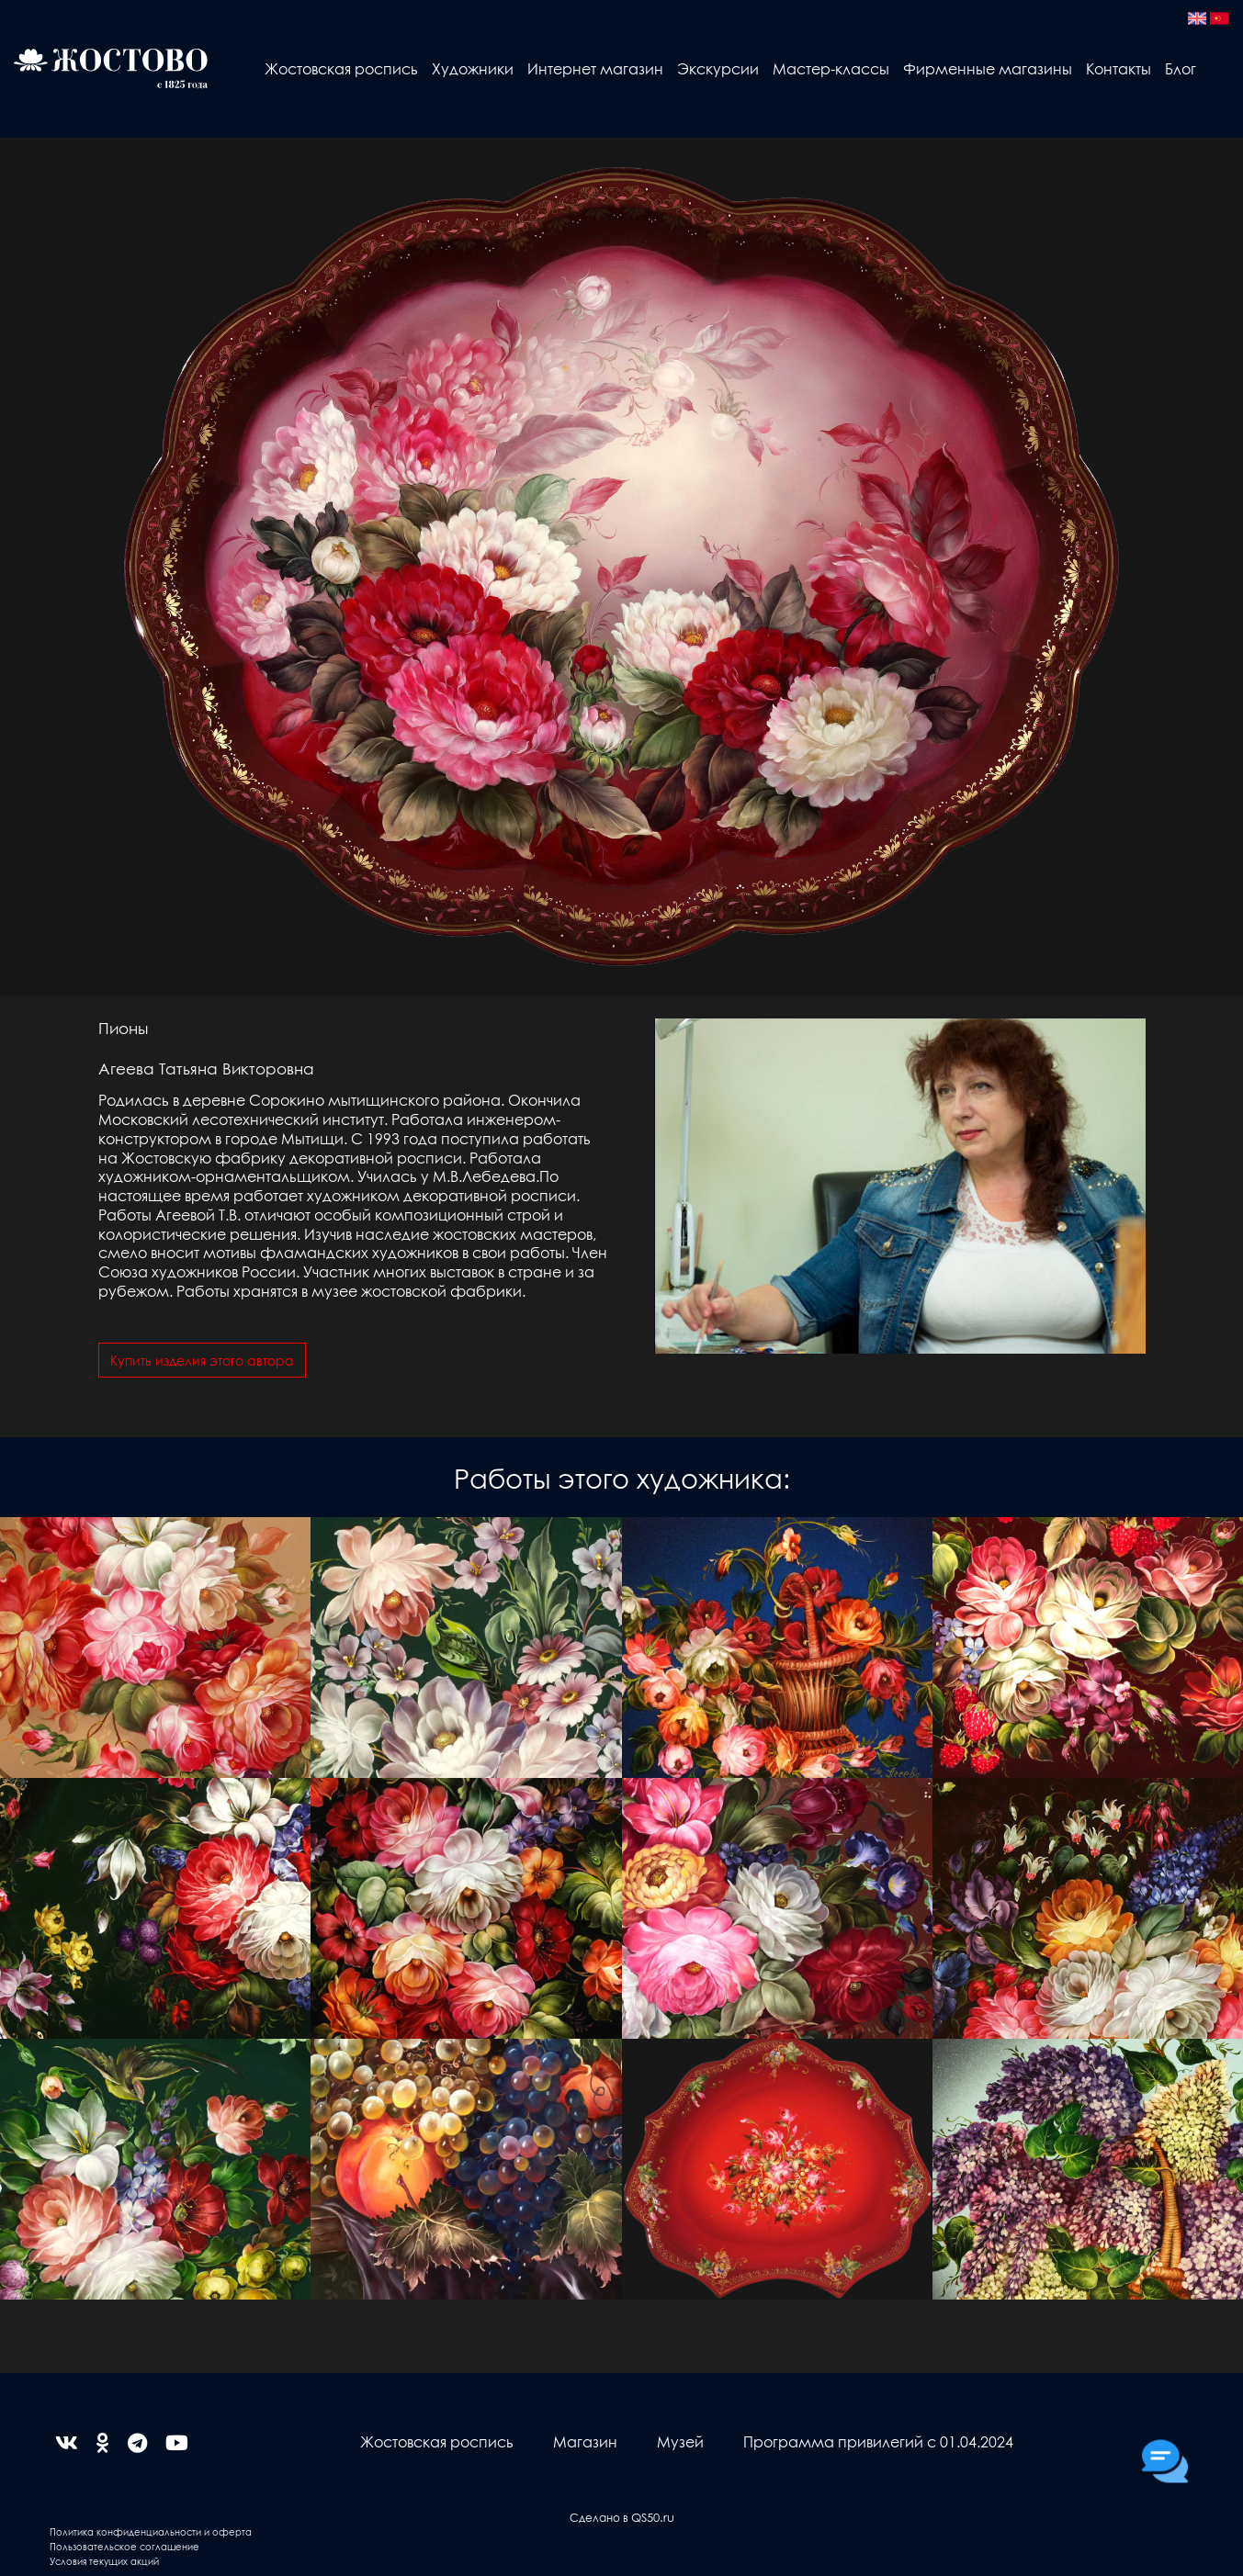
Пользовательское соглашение (124, 2546)
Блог (1180, 68)
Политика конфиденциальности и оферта (151, 2531)
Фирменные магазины (987, 68)
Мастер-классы (831, 68)
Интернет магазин (595, 68)
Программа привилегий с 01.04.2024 (878, 2441)
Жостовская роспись (341, 68)
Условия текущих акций (104, 2561)
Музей (680, 2441)
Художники (473, 68)
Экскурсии (718, 68)
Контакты (1118, 68)
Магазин (585, 2441)
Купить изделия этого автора (202, 1360)
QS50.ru (652, 2517)
